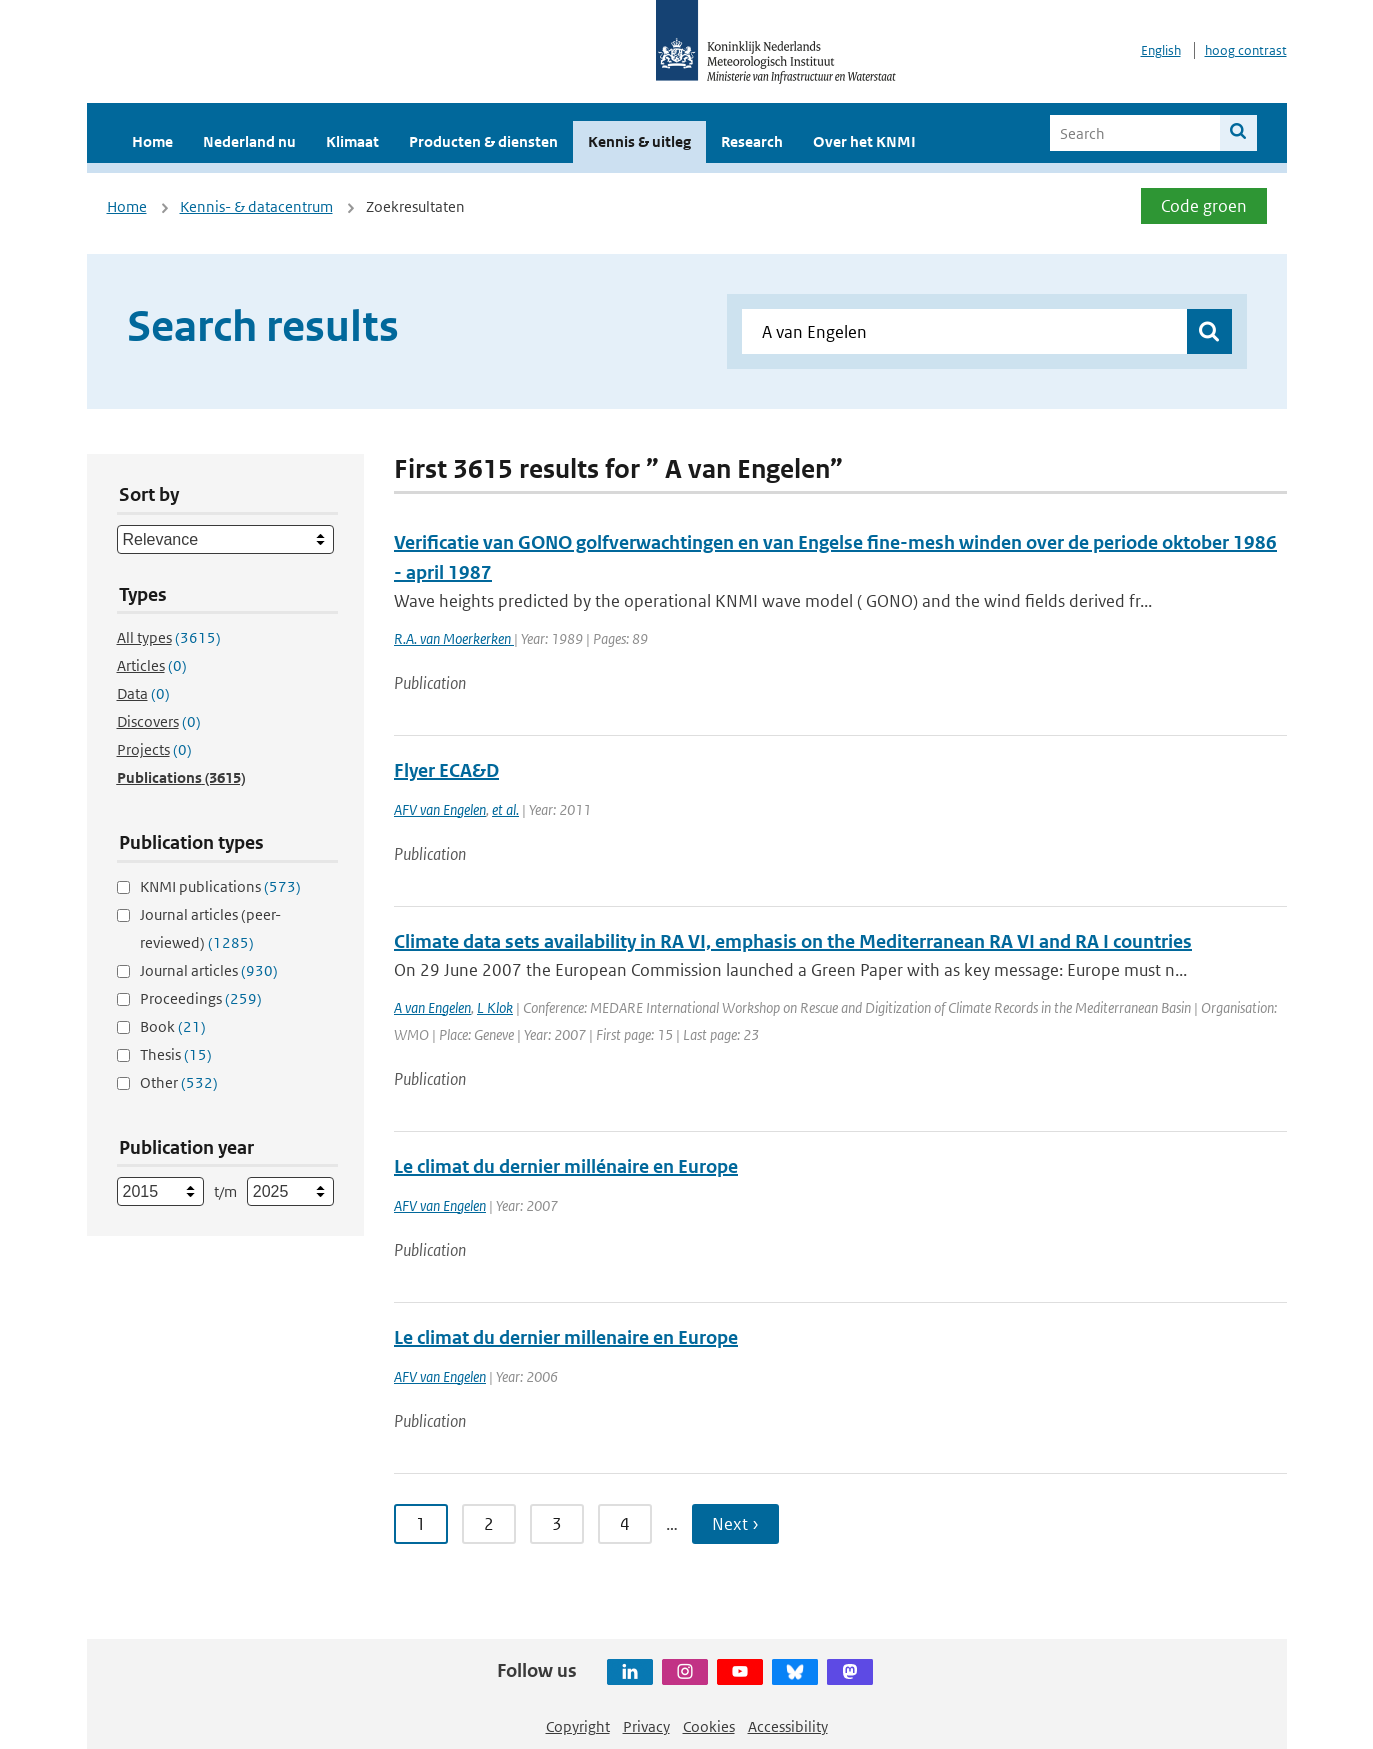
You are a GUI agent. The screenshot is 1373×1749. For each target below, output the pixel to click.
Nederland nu (249, 141)
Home (152, 141)
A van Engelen (432, 1007)
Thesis (176, 1054)
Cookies (709, 1726)
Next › (735, 1524)
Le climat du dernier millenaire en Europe (566, 1337)
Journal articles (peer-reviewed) (210, 928)
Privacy (646, 1726)
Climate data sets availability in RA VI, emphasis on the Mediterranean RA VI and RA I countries (793, 941)
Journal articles (209, 970)
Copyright (578, 1726)
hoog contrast (1246, 50)
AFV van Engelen (440, 809)
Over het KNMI (864, 141)
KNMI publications (220, 886)
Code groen (1204, 206)
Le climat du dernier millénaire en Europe (566, 1166)
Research (752, 141)
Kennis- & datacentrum (256, 206)
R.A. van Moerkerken (454, 638)
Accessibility (788, 1726)
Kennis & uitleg (639, 141)
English (1161, 50)
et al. (505, 809)
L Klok (495, 1007)
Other (179, 1082)
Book (173, 1026)
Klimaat (352, 141)
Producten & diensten (483, 141)
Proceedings (201, 998)
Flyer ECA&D (446, 770)
